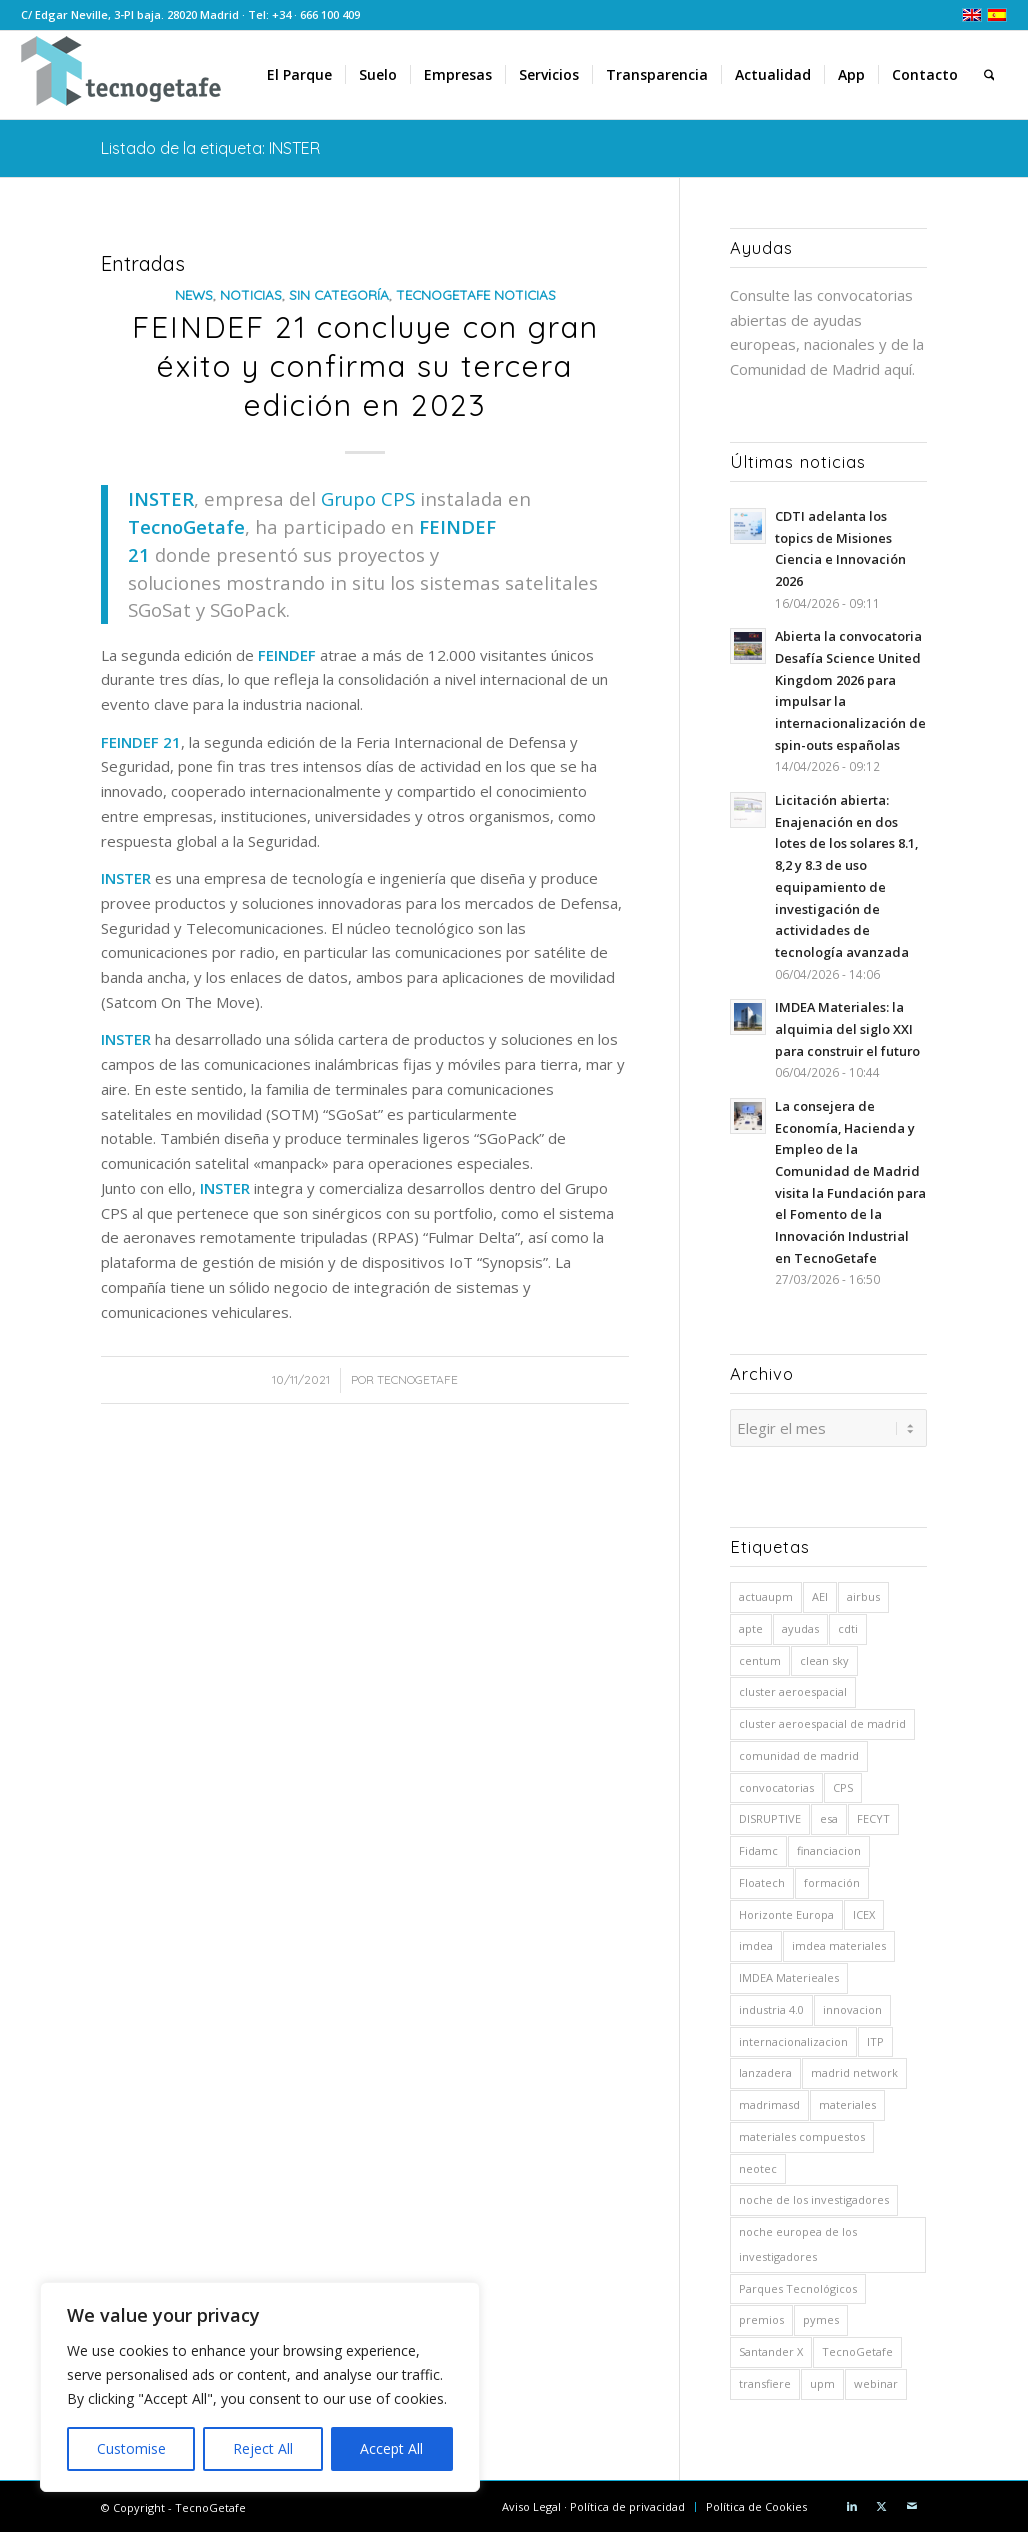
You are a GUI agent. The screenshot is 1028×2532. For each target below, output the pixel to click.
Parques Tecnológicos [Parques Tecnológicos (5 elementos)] (798, 2285)
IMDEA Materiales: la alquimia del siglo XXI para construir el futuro (847, 1028)
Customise (131, 2448)
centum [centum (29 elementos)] (760, 1657)
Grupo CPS (368, 498)
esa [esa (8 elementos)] (829, 1815)
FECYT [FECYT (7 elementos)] (873, 1815)
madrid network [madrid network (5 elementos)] (854, 2069)
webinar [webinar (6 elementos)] (876, 2380)
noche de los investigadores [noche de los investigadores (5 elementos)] (814, 2196)
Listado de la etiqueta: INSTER (210, 148)
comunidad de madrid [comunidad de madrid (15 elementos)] (799, 1752)
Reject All (263, 2448)
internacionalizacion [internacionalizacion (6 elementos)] (793, 2038)
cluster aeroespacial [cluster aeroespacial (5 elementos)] (793, 1688)
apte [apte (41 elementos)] (751, 1625)
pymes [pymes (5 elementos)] (821, 2316)
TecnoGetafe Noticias (476, 294)
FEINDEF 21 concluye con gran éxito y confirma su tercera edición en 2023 (365, 366)
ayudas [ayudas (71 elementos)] (800, 1625)
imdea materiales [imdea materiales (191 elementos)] (839, 1942)
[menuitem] (299, 75)
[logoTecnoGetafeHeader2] (121, 75)
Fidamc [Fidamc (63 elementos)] (758, 1847)
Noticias (251, 294)
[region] (260, 2387)
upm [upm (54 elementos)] (822, 2380)
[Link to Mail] (912, 2503)
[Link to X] (882, 2503)
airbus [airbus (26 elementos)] (863, 1593)
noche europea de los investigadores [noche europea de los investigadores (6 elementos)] (798, 2241)
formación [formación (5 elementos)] (832, 1879)
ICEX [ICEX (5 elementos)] (864, 1911)
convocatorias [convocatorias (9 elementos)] (776, 1784)
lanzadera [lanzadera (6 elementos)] (765, 2069)
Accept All (391, 2448)
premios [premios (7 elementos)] (761, 2316)
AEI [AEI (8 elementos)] (820, 1593)
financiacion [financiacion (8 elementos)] (829, 1847)
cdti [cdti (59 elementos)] (848, 1625)
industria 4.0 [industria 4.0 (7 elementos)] (771, 2006)
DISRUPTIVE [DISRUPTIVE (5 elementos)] (770, 1815)
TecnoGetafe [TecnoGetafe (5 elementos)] (857, 2348)
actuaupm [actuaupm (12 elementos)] (766, 1593)
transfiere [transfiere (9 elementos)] (765, 2380)
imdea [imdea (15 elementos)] (756, 1942)
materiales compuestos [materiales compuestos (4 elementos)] (802, 2133)
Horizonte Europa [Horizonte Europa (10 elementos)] (786, 1911)
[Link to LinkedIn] (852, 2503)
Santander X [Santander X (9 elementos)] (771, 2348)
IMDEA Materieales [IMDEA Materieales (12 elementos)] (789, 1974)
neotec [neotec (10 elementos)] (758, 2165)
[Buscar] (989, 75)
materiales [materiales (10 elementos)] (847, 2101)
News (194, 294)
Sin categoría (339, 294)
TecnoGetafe (417, 1379)
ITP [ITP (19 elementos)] (875, 2038)
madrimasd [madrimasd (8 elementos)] (769, 2101)
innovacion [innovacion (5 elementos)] (852, 2006)
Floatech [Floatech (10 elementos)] (762, 1879)
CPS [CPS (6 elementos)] (843, 1784)
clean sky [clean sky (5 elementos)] (824, 1657)
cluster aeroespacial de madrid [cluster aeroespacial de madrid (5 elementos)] (822, 1720)
